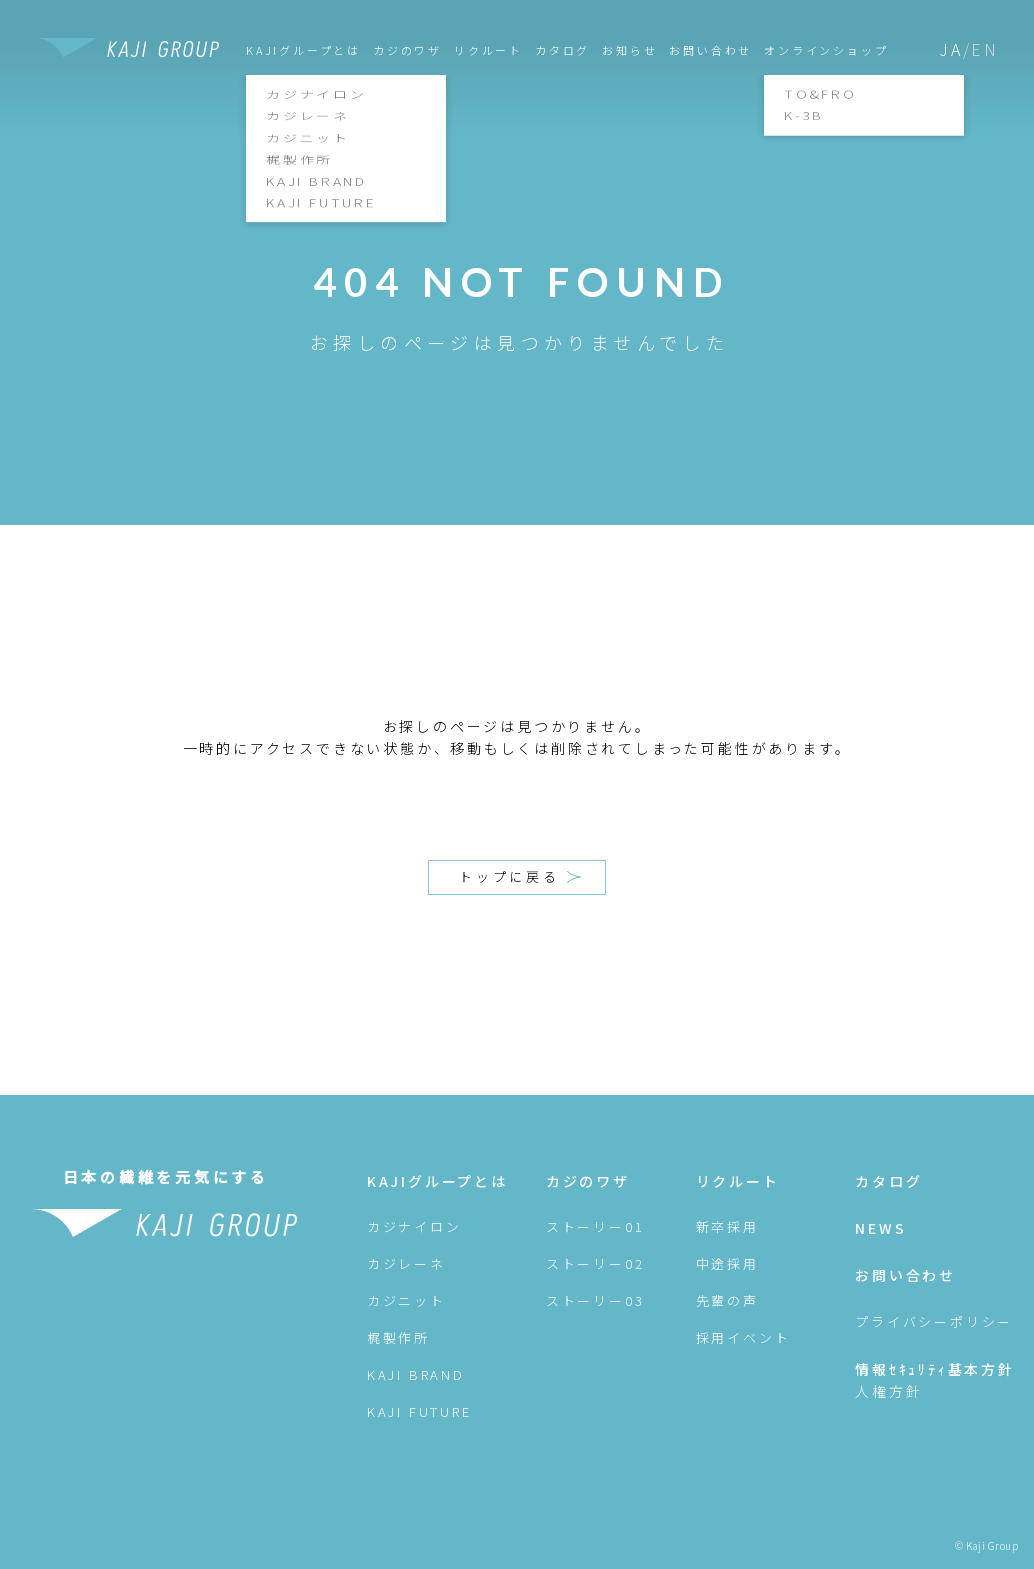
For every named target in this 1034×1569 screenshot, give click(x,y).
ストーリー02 (595, 1263)
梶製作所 (398, 1337)
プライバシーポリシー (934, 1321)
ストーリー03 (595, 1300)
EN (985, 49)
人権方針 (888, 1391)
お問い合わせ (710, 50)
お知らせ (629, 50)
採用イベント (743, 1337)
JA (951, 49)
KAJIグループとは (437, 1181)
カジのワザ (407, 50)
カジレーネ (406, 1263)
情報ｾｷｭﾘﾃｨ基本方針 (935, 1369)
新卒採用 (727, 1226)
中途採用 (727, 1263)
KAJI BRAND (416, 1374)
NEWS (880, 1228)
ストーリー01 (595, 1226)
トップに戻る (520, 876)
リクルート (488, 50)
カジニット (406, 1300)
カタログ (562, 50)
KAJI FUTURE (419, 1411)
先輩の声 (727, 1300)
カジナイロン (414, 1226)
